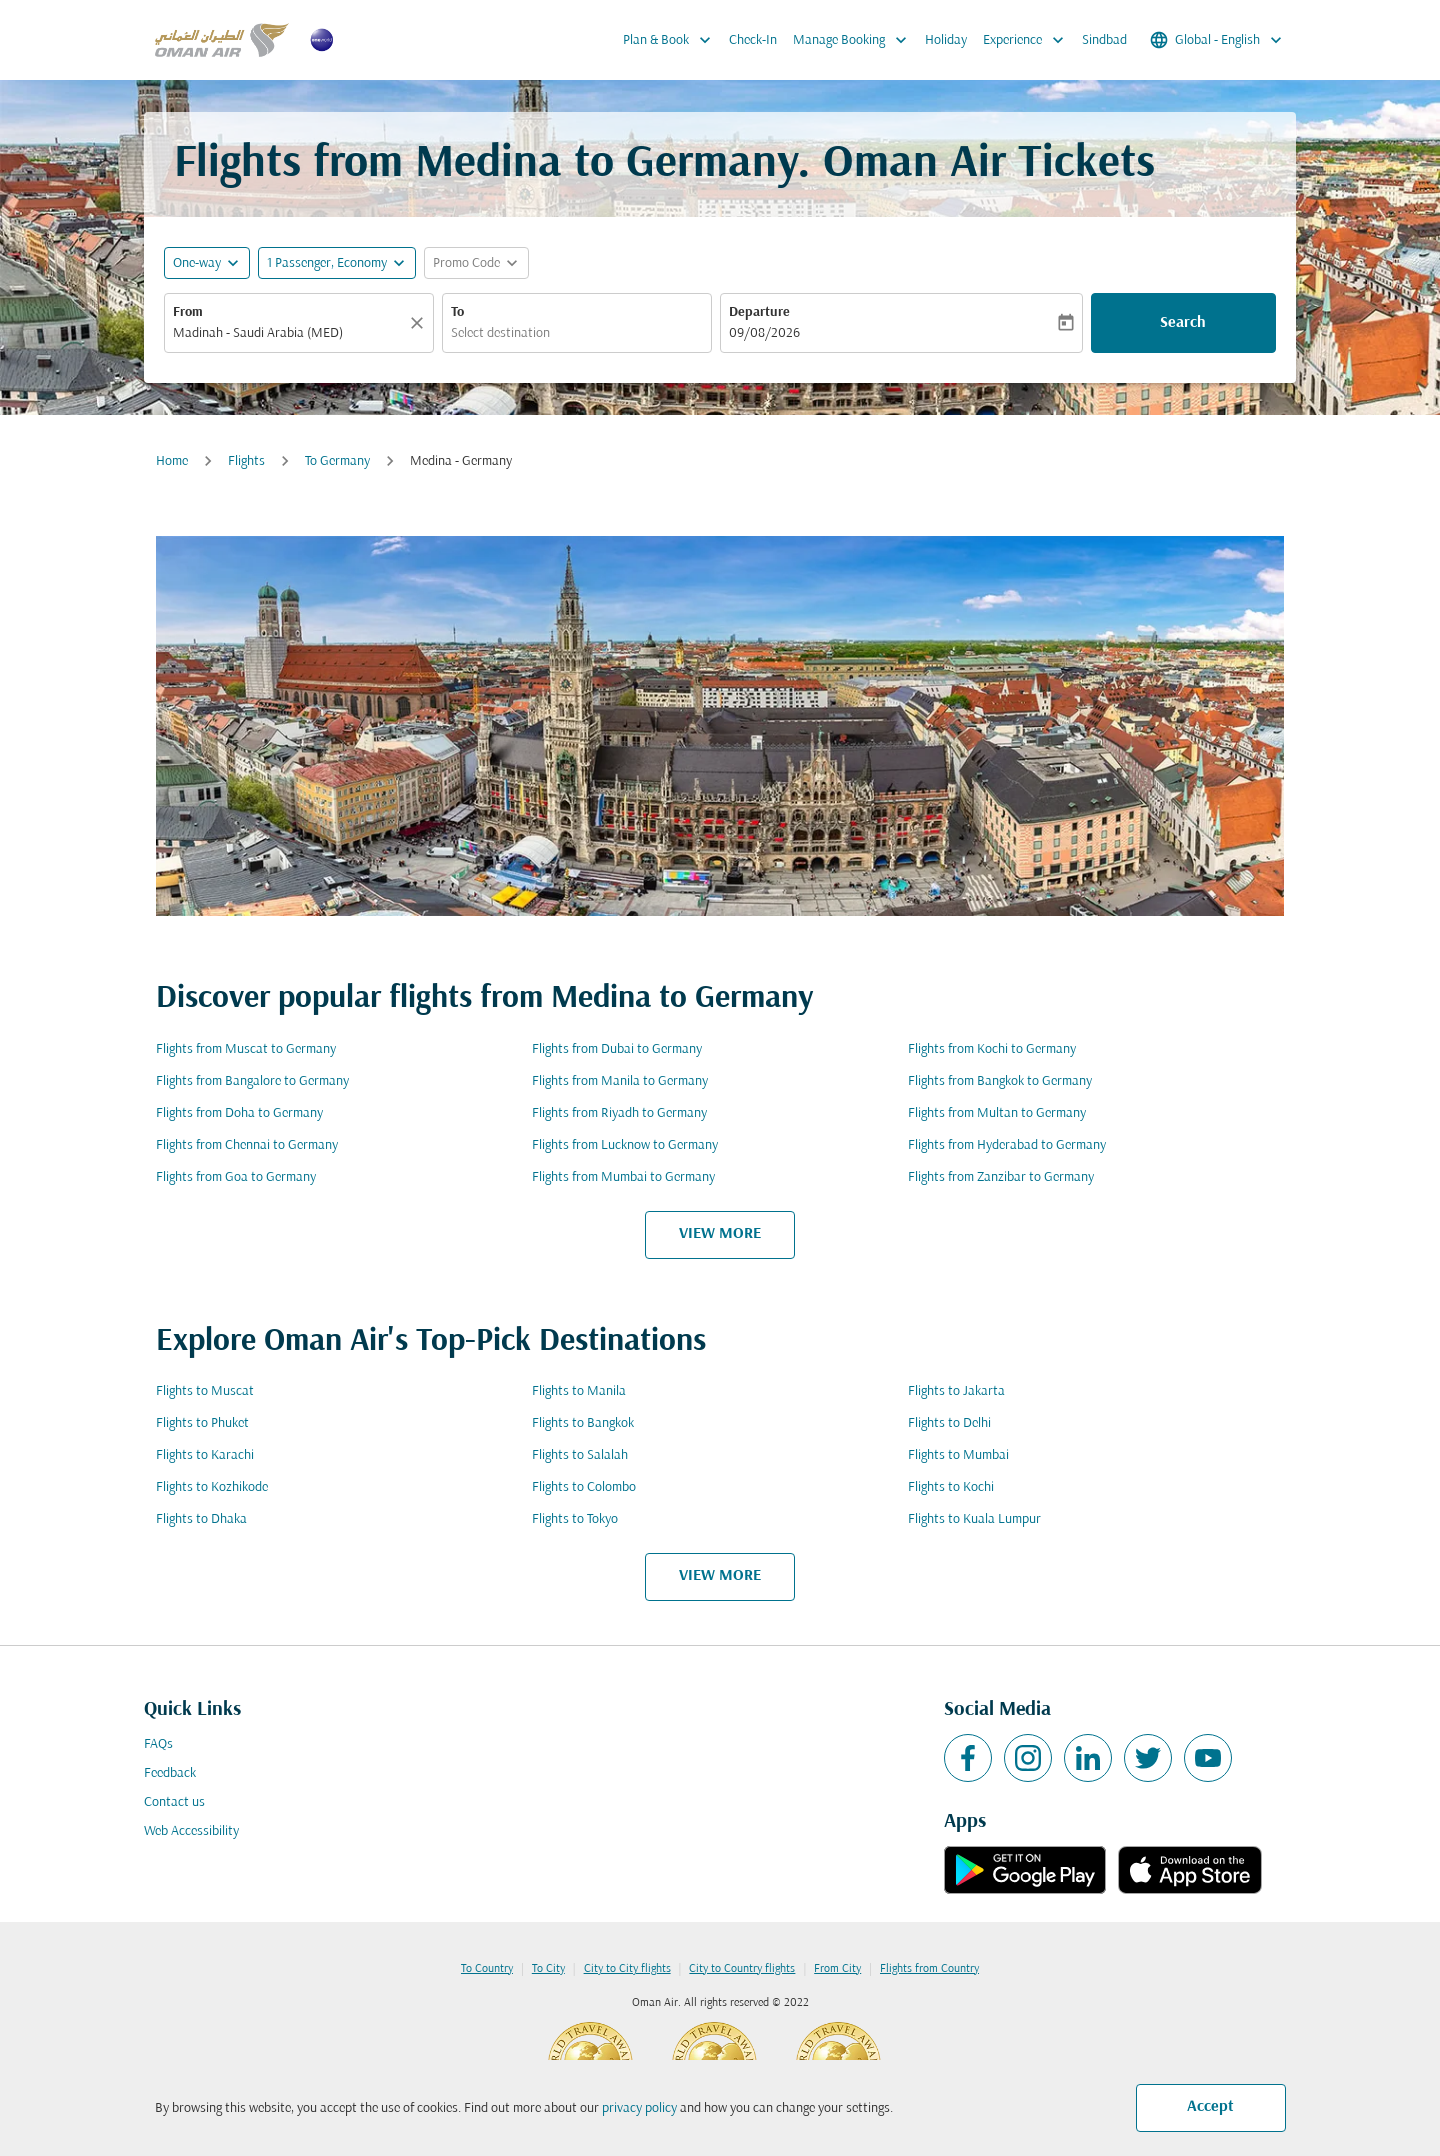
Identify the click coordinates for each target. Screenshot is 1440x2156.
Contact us (174, 1802)
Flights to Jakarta (956, 1391)
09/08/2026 (764, 333)
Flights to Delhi (949, 1423)
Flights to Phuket (202, 1423)
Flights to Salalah (580, 1455)
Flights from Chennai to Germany (247, 1145)
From (188, 312)
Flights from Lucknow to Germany (625, 1145)
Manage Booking (855, 40)
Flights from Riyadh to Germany (619, 1113)
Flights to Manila (579, 1391)
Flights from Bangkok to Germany (1000, 1081)
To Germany (337, 461)
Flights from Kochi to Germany (992, 1049)
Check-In (753, 40)
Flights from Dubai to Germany (617, 1049)
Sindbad (1104, 40)
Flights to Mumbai (958, 1455)
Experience (1028, 40)
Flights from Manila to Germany (620, 1081)
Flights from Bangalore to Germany (252, 1081)
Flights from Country (929, 1969)
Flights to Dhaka (201, 1519)
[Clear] (420, 323)
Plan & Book (672, 40)
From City (837, 1969)
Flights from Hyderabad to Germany (1007, 1145)
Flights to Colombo (584, 1487)
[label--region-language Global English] (1217, 40)
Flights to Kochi (951, 1487)
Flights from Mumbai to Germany (623, 1177)
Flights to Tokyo (575, 1519)
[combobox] (289, 333)
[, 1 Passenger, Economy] (327, 263)
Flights (246, 461)
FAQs (158, 1744)
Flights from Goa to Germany (236, 1177)
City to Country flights (742, 1969)
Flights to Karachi (205, 1455)
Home (172, 461)
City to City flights (627, 1969)
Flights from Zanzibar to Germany (1001, 1177)
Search (1183, 323)
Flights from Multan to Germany (997, 1113)
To (457, 312)
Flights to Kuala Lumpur (974, 1519)
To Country (487, 1969)
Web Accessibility (191, 1831)
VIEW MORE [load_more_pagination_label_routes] (720, 1234)
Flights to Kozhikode (212, 1487)
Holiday (946, 40)
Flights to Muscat (205, 1391)
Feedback (170, 1773)
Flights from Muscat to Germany (246, 1049)
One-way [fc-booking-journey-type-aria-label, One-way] (197, 263)
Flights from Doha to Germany (239, 1113)
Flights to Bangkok (583, 1423)
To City (548, 1969)
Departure (759, 312)
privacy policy (639, 2108)
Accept (1210, 2107)
